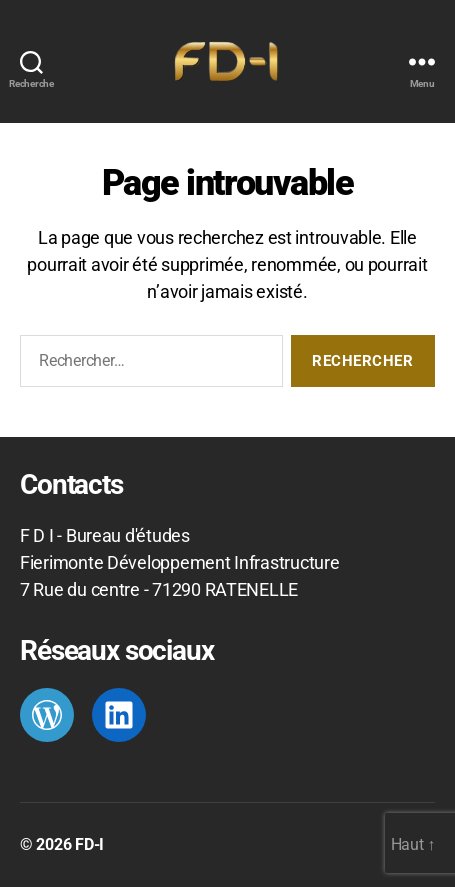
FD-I (89, 844)
